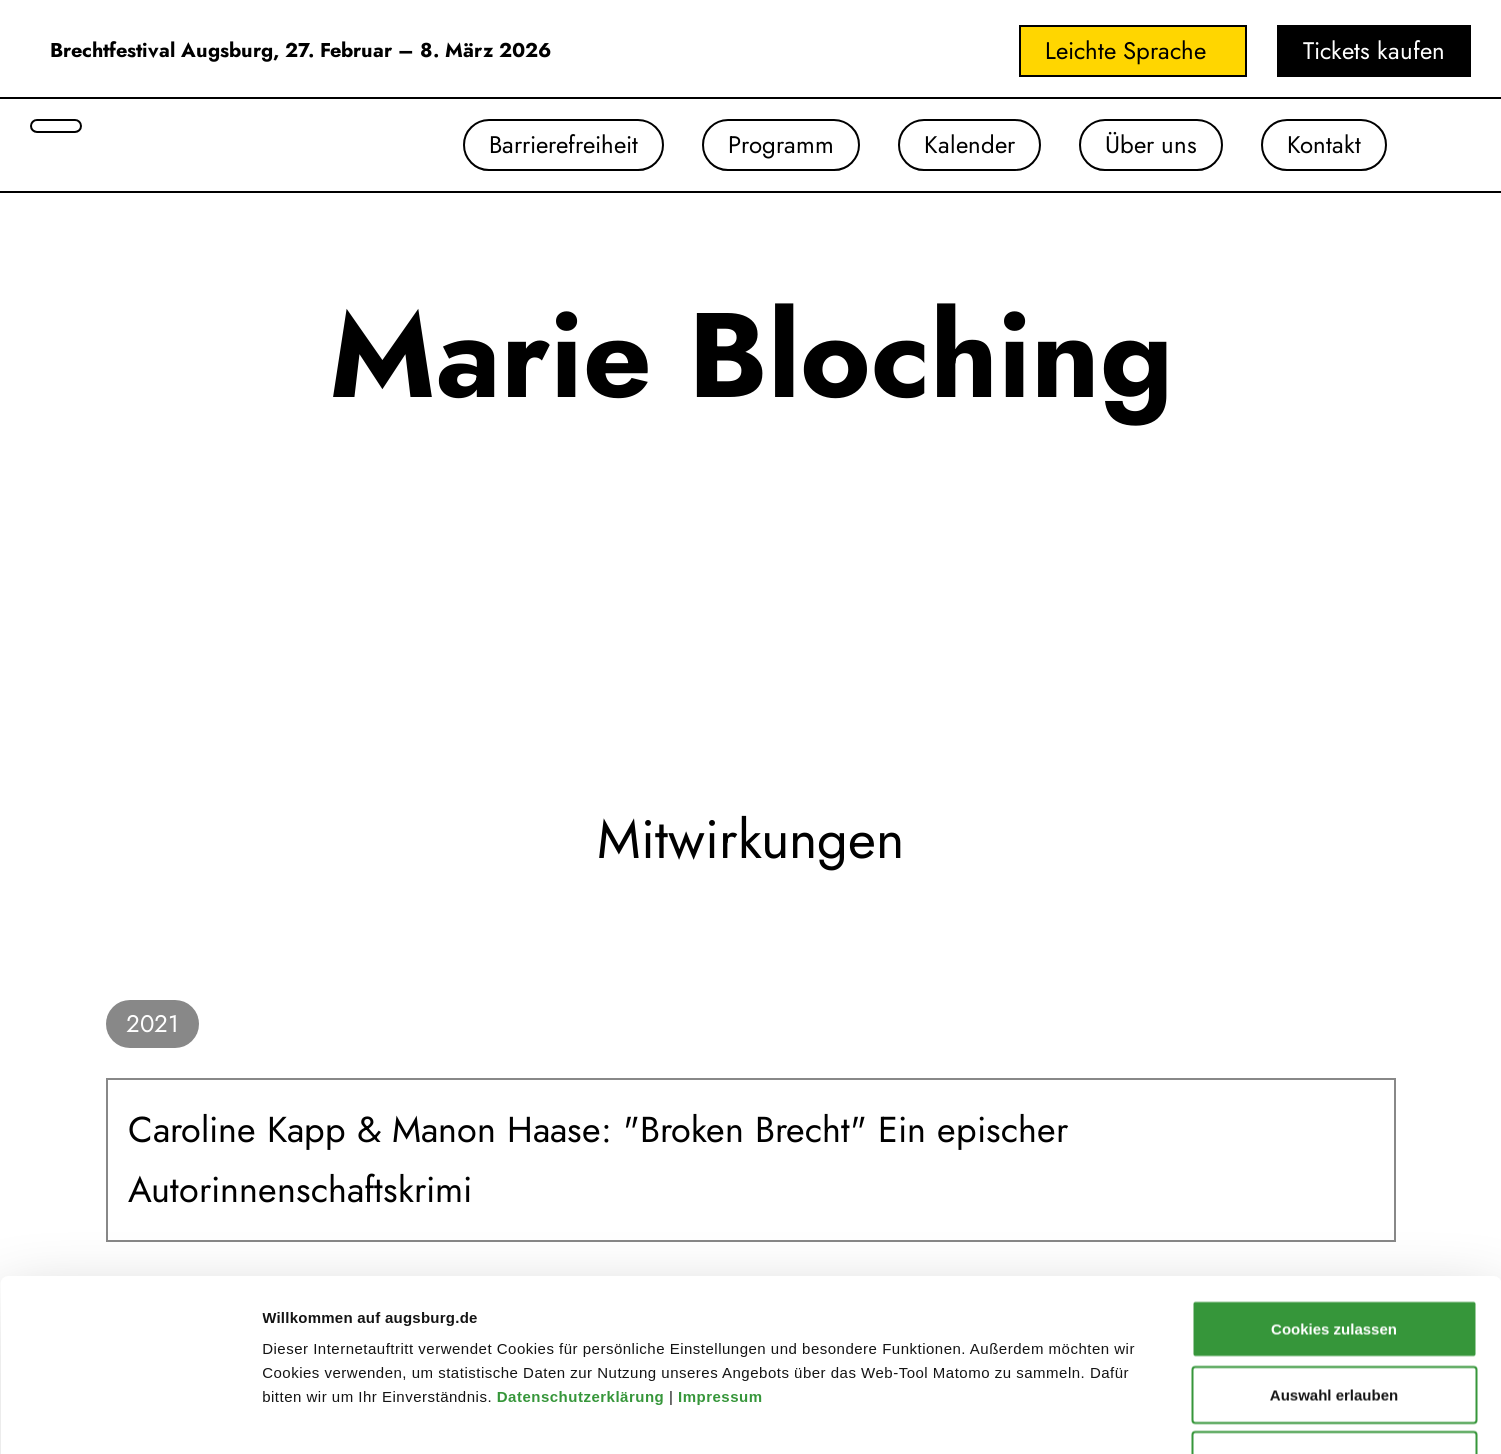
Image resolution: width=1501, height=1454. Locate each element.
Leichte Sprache (1125, 50)
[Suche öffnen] (56, 126)
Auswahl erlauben (1334, 1233)
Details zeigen (1063, 1414)
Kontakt (1324, 144)
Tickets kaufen (1374, 50)
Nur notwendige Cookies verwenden (1334, 1310)
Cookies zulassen (1334, 1167)
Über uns (1151, 144)
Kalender (969, 144)
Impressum (722, 1235)
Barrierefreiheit (563, 144)
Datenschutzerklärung (583, 1235)
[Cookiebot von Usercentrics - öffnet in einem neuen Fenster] (129, 1415)
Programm (781, 144)
